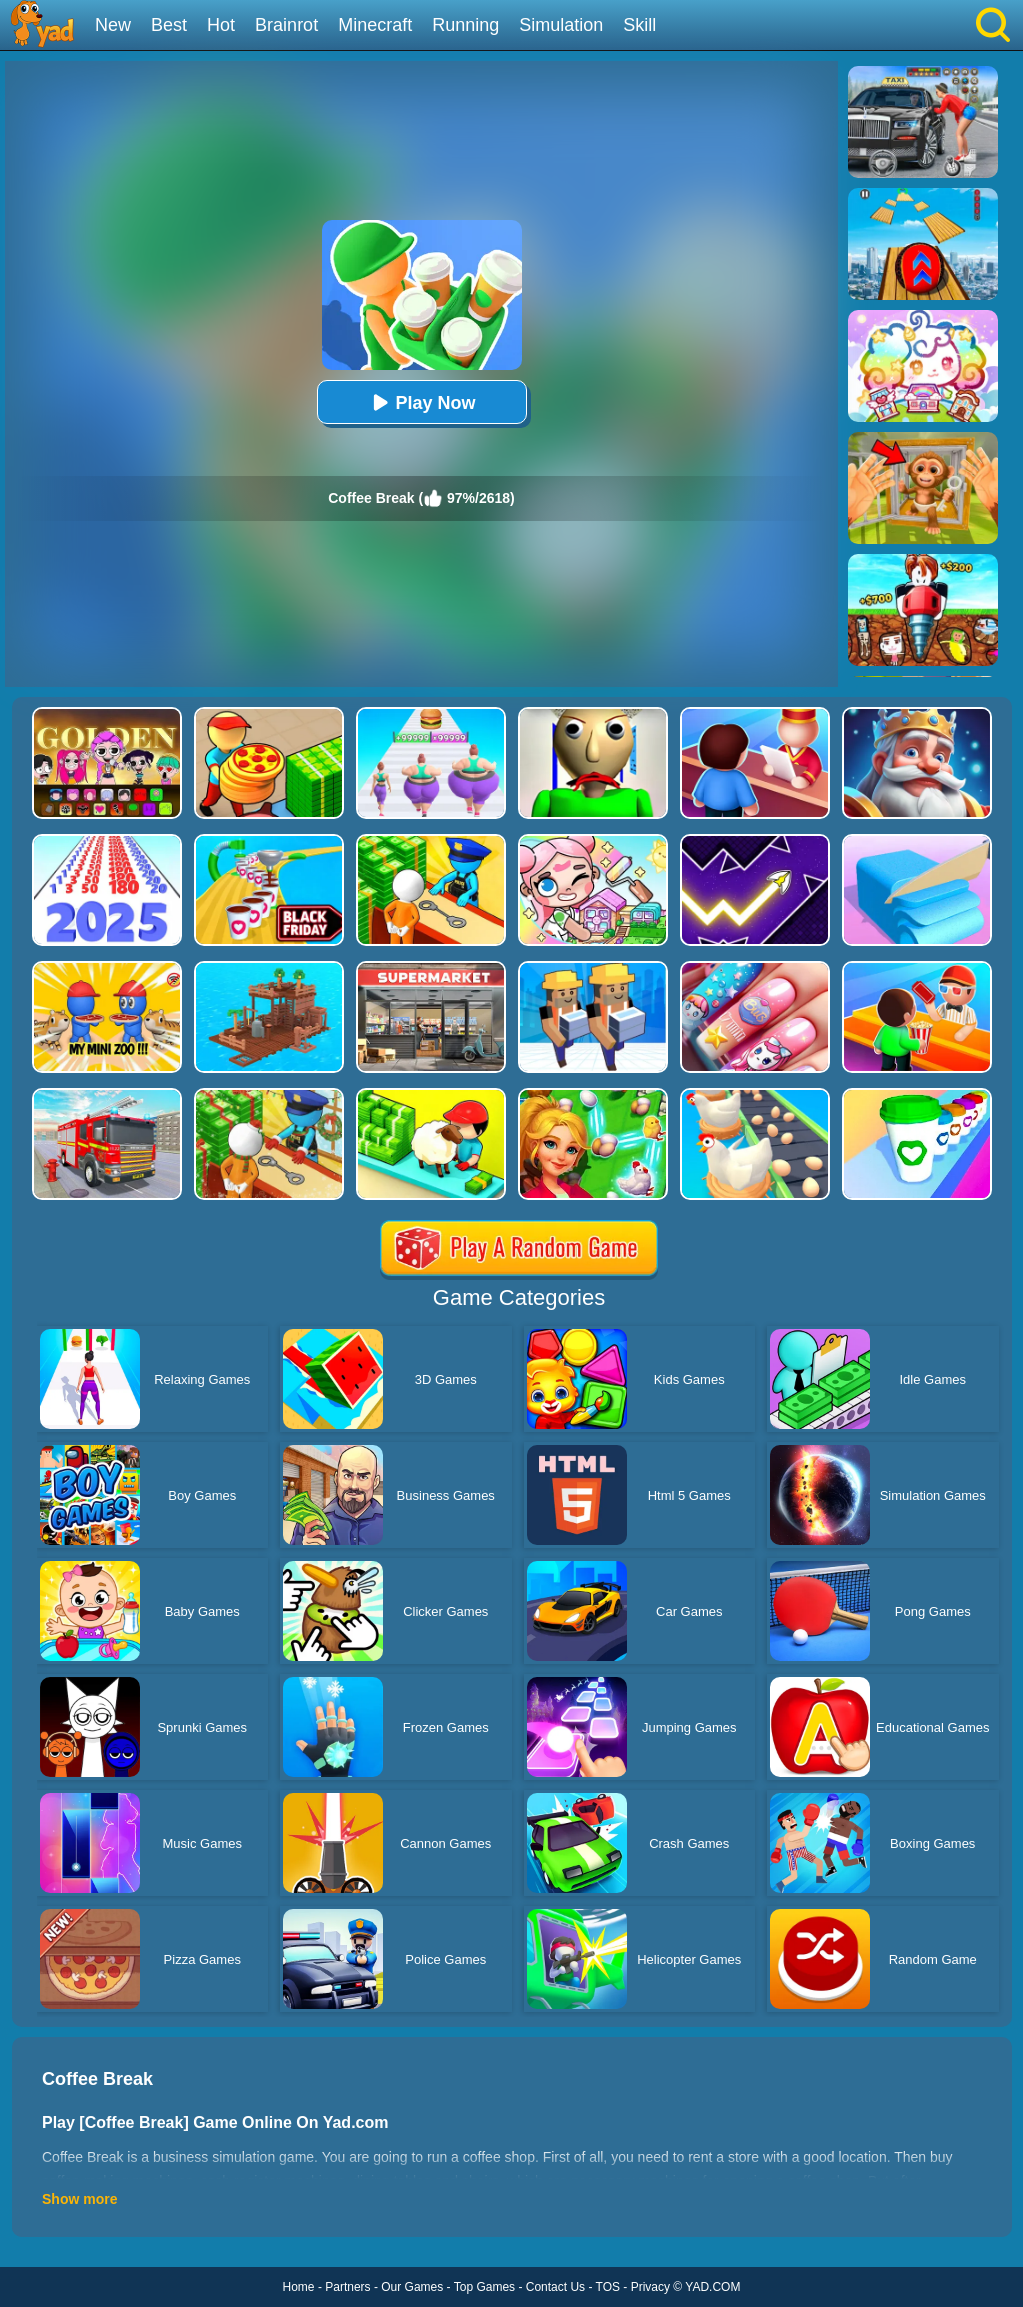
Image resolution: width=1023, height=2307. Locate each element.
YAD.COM (712, 2287)
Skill (639, 25)
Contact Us (555, 2287)
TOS (608, 2287)
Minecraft (375, 25)
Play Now (421, 402)
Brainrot (286, 25)
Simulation (561, 25)
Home (299, 2287)
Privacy (650, 2287)
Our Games (412, 2287)
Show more (79, 2199)
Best (169, 25)
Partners (347, 2287)
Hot (221, 25)
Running (465, 25)
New (113, 25)
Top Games (484, 2287)
